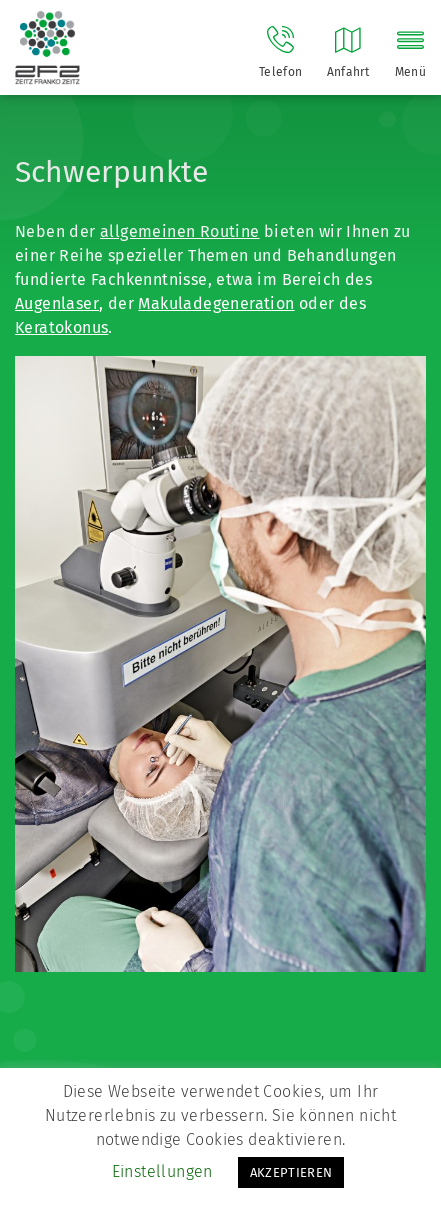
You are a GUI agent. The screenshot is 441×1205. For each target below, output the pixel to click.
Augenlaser (57, 303)
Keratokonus (61, 327)
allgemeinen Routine (180, 231)
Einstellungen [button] (162, 1171)
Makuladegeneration (216, 303)
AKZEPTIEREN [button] (291, 1172)
